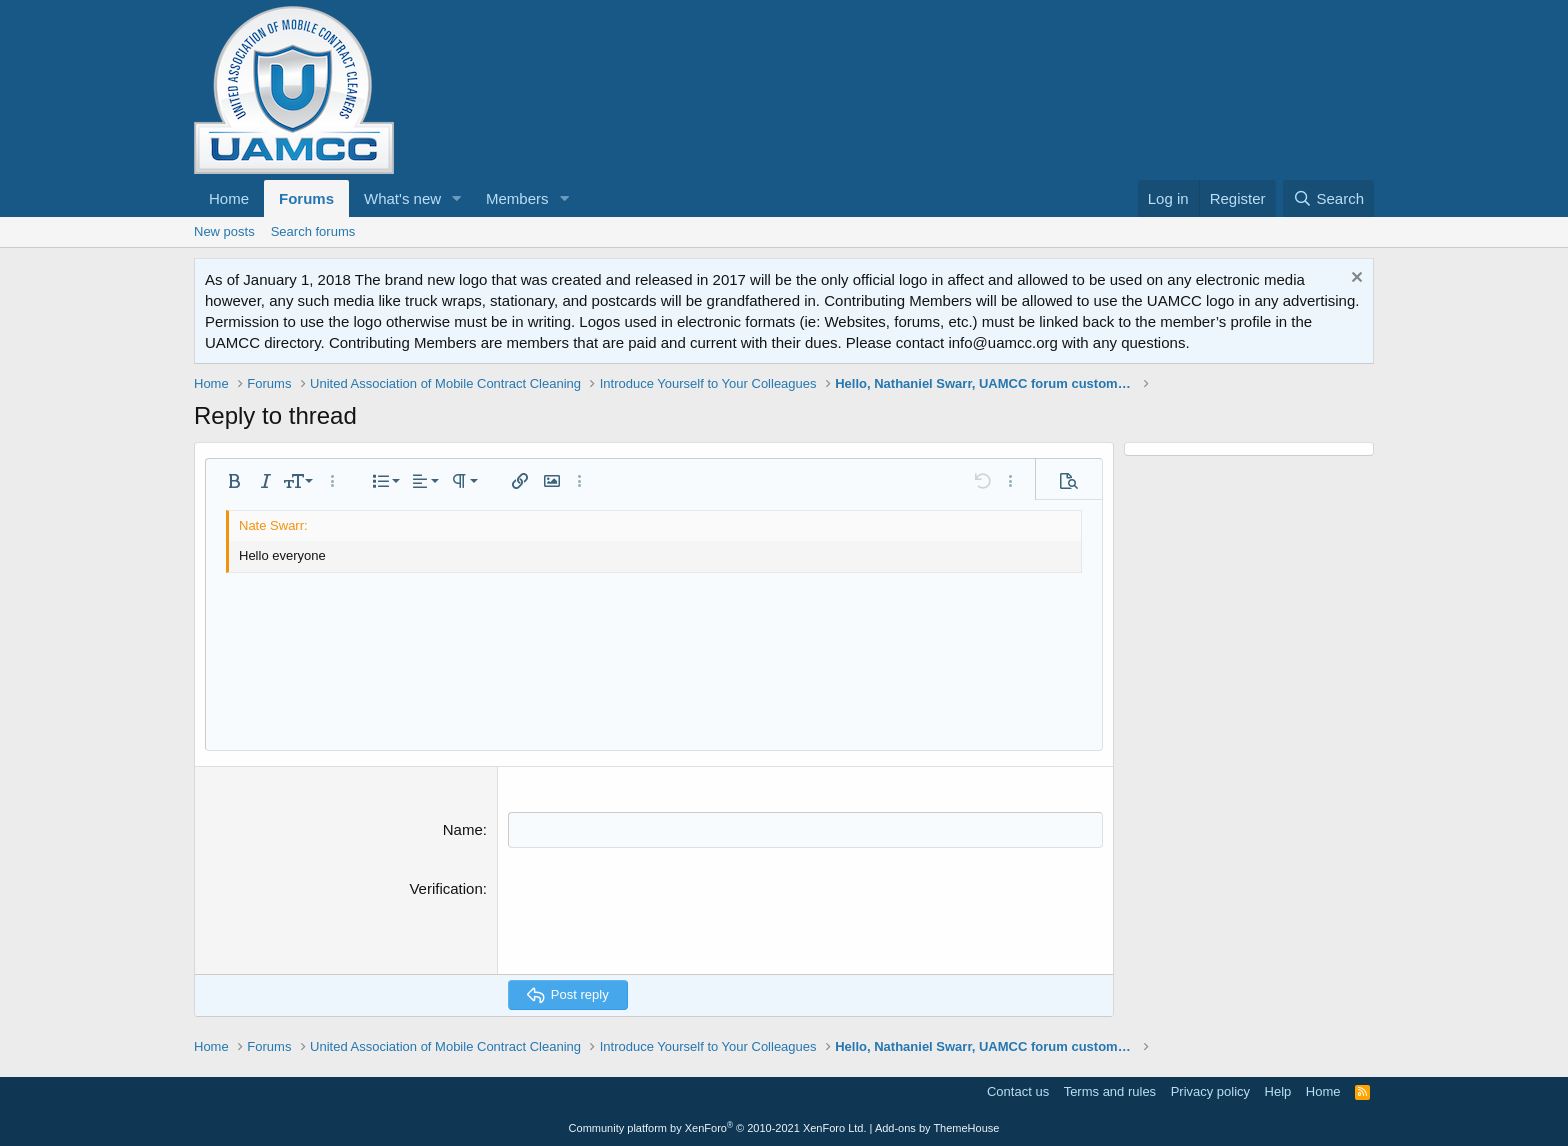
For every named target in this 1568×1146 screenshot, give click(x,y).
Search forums (313, 231)
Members (517, 198)
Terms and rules (1110, 1090)
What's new (402, 198)
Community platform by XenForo (718, 1128)
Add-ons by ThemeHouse (937, 1128)
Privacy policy (1210, 1090)
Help (1278, 1090)
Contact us (1018, 1090)
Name (463, 829)
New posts (224, 231)
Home (229, 198)
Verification (445, 887)
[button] (457, 198)
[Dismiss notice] (1354, 279)
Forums (306, 198)
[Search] (1328, 198)
